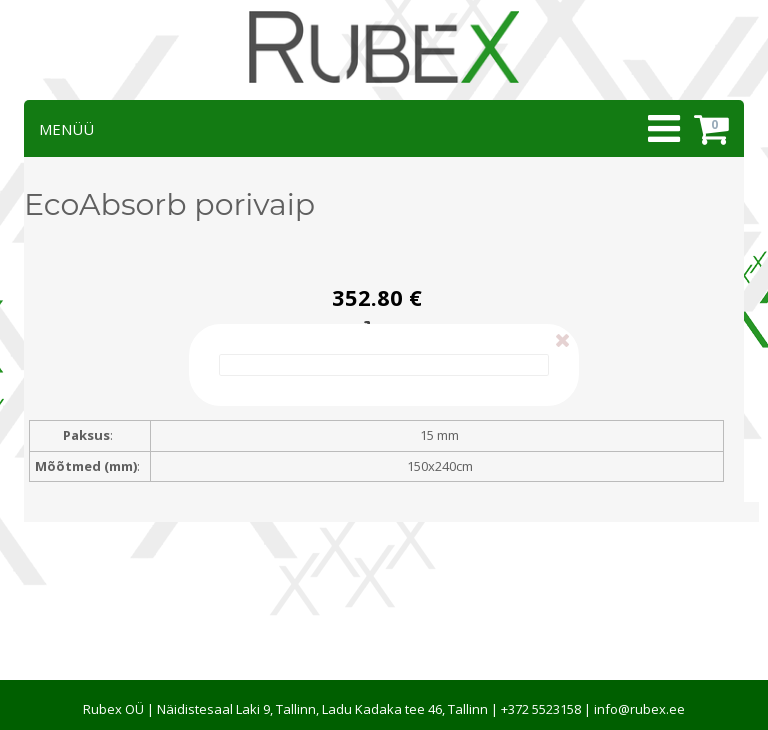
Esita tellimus (377, 330)
